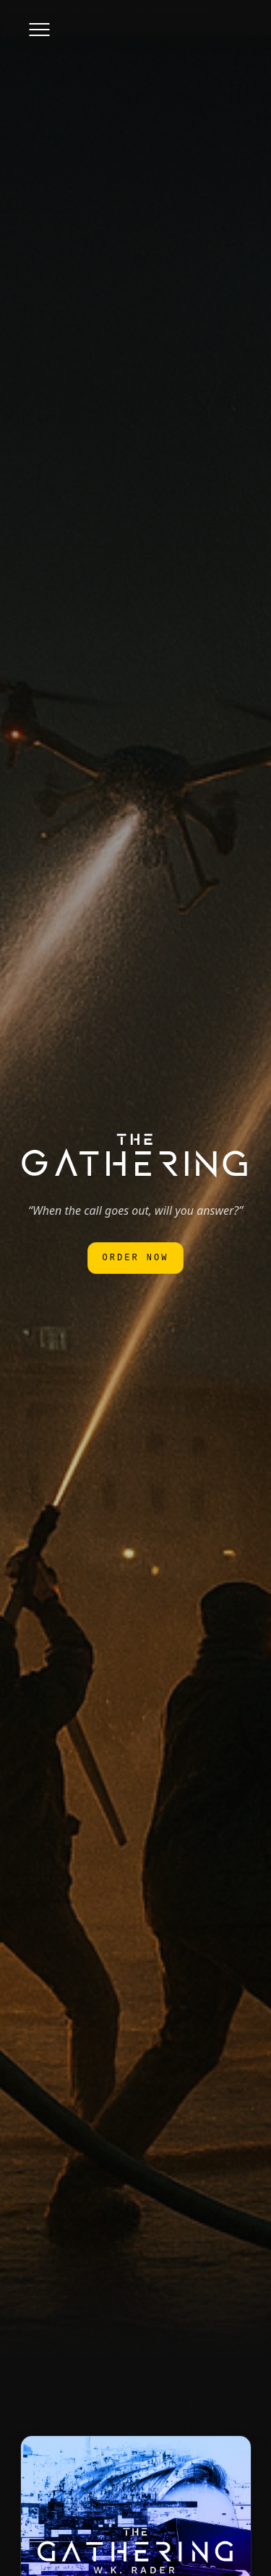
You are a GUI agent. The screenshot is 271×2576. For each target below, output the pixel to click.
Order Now (136, 1258)
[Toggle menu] (39, 29)
